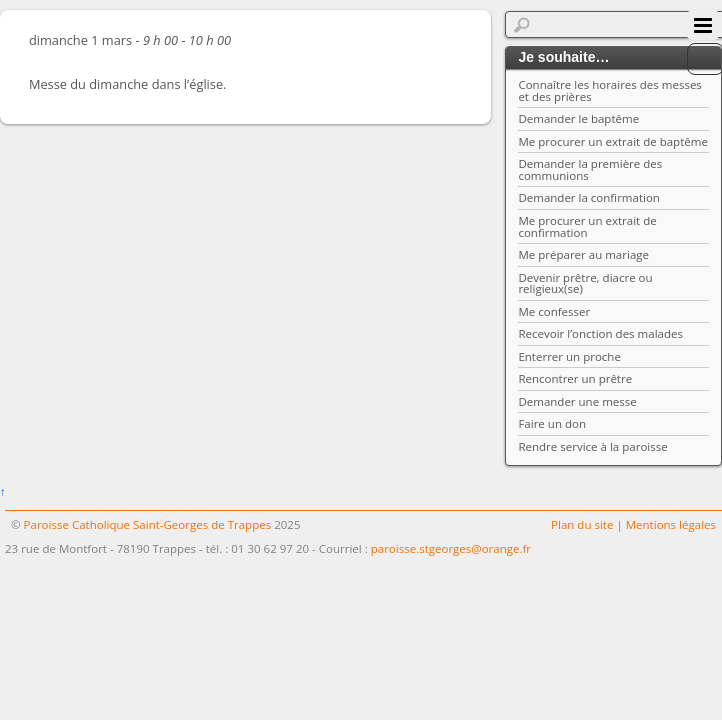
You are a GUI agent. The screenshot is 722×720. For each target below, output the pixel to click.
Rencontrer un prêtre (575, 378)
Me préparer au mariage (583, 254)
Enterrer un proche (569, 356)
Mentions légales (671, 524)
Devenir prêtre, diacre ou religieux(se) (585, 283)
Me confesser (554, 311)
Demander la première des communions (590, 169)
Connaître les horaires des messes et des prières (609, 90)
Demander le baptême (578, 118)
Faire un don (552, 423)
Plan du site (582, 524)
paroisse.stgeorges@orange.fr (451, 548)
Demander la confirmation (589, 197)
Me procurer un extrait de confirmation (587, 226)
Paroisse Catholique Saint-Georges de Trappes (148, 524)
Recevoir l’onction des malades (600, 333)
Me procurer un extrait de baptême (612, 141)
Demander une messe (577, 401)
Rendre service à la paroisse (592, 446)
